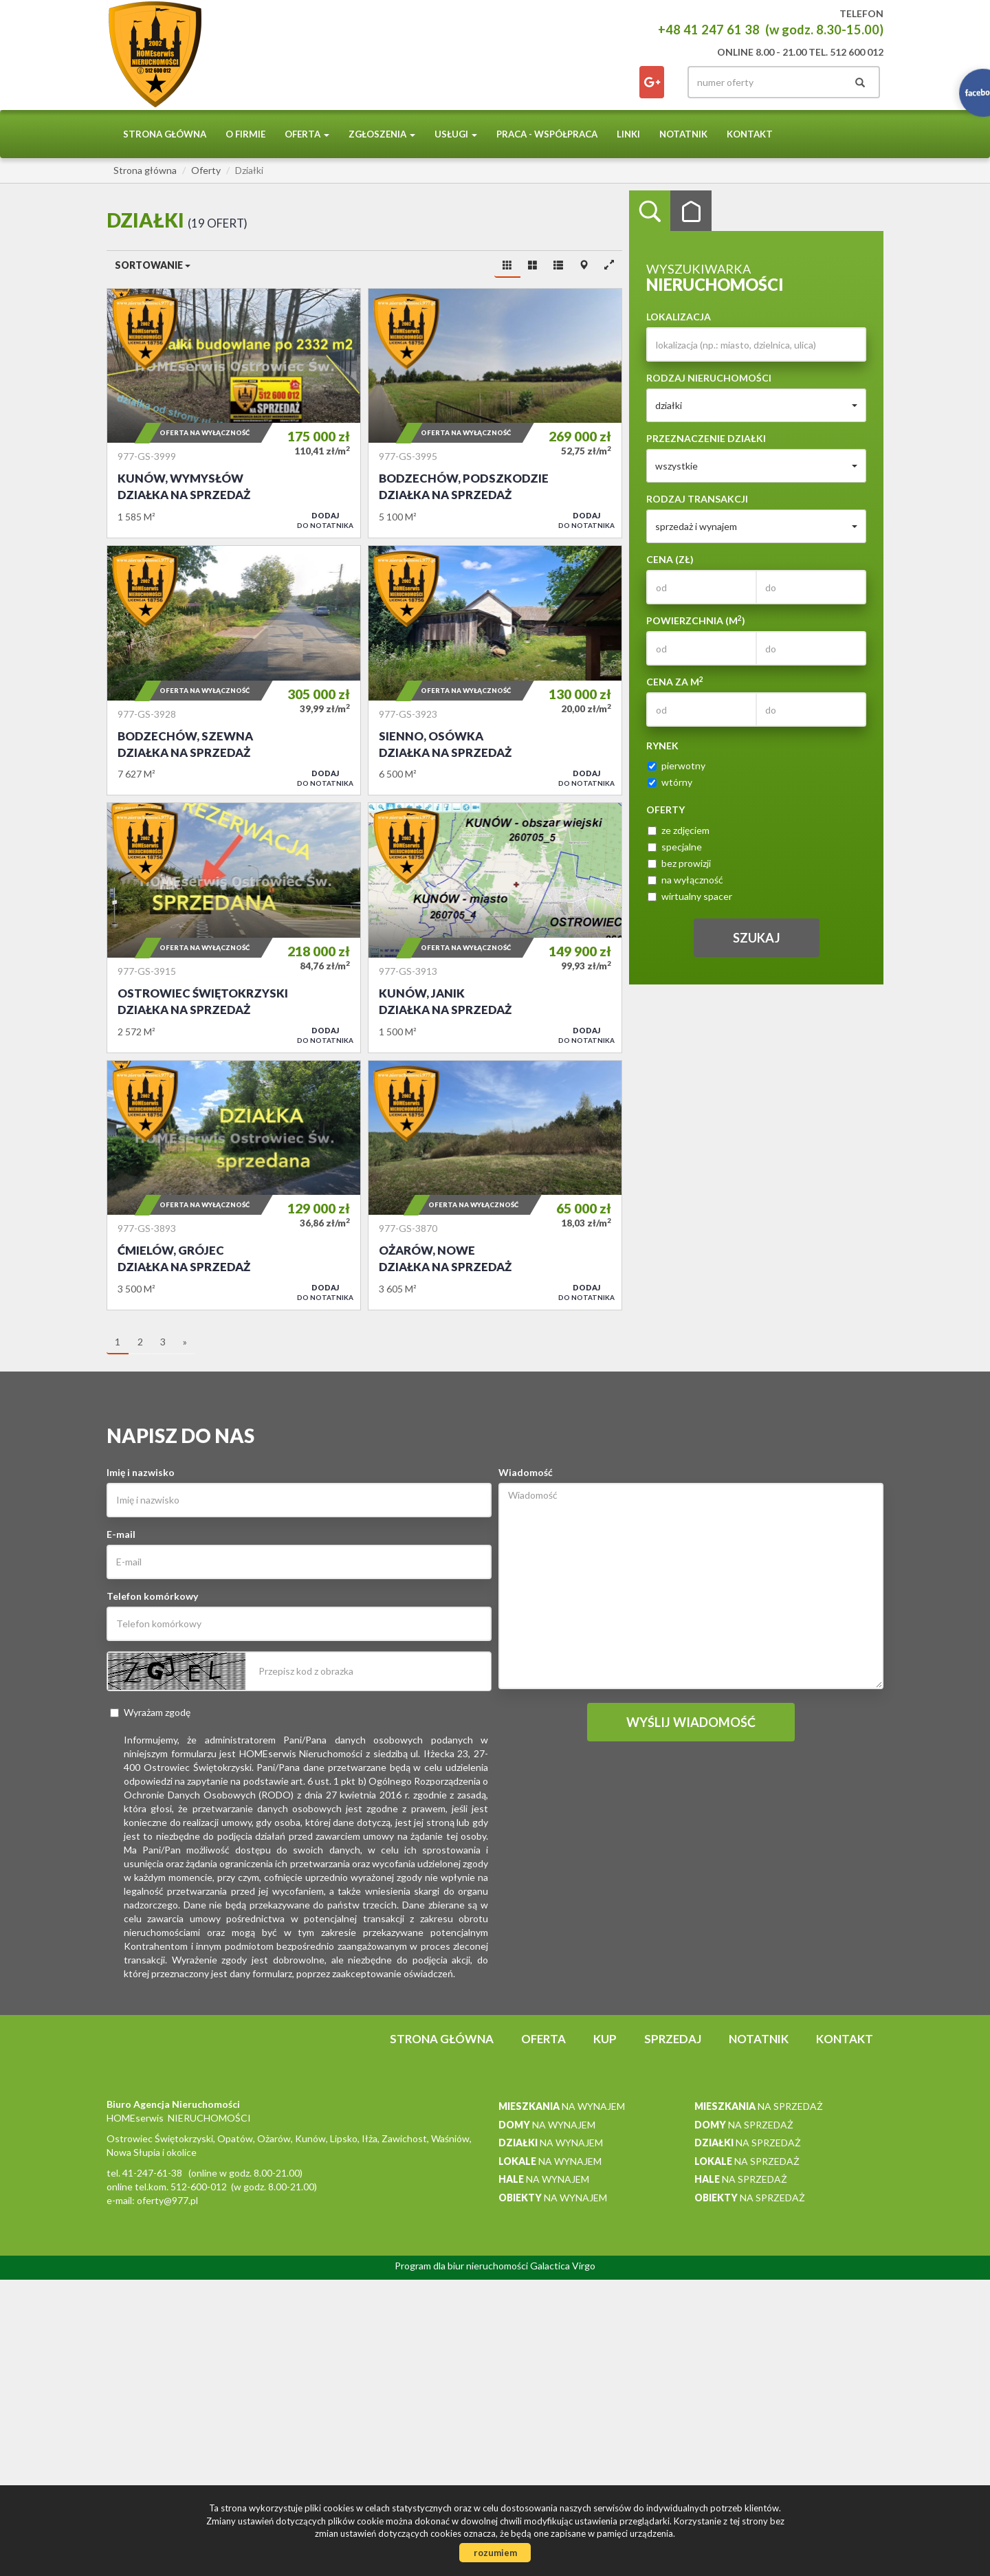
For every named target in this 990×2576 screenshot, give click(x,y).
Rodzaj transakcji (697, 499)
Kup (605, 2039)
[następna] (185, 1342)
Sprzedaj (672, 2039)
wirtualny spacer (690, 896)
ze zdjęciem (679, 830)
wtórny (670, 782)
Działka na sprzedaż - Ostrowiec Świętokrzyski (233, 927)
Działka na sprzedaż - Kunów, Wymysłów (233, 413)
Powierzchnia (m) (695, 620)
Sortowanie (152, 265)
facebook (651, 82)
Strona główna (164, 134)
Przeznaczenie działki (706, 438)
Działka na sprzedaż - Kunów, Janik (495, 927)
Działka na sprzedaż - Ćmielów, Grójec (233, 1185)
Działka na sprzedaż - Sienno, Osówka (495, 670)
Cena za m (674, 681)
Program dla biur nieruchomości (462, 2265)
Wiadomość (525, 1472)
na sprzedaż (758, 2106)
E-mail (121, 1534)
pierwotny (676, 765)
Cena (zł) (670, 559)
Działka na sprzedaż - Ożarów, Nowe (495, 1185)
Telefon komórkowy (152, 1596)
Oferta (543, 2039)
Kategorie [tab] (691, 211)
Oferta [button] (307, 134)
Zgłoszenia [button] (382, 134)
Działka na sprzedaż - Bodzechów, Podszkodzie (495, 413)
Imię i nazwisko (141, 1472)
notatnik (683, 134)
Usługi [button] (455, 134)
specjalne (675, 846)
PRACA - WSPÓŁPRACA (546, 134)
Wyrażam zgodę (150, 1712)
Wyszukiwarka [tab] (649, 211)
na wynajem (561, 2106)
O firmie (245, 134)
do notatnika (325, 520)
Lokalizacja (678, 316)
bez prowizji (679, 863)
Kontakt (750, 134)
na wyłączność (685, 879)
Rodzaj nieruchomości (708, 378)
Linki (628, 134)
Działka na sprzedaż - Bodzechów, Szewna (233, 670)
